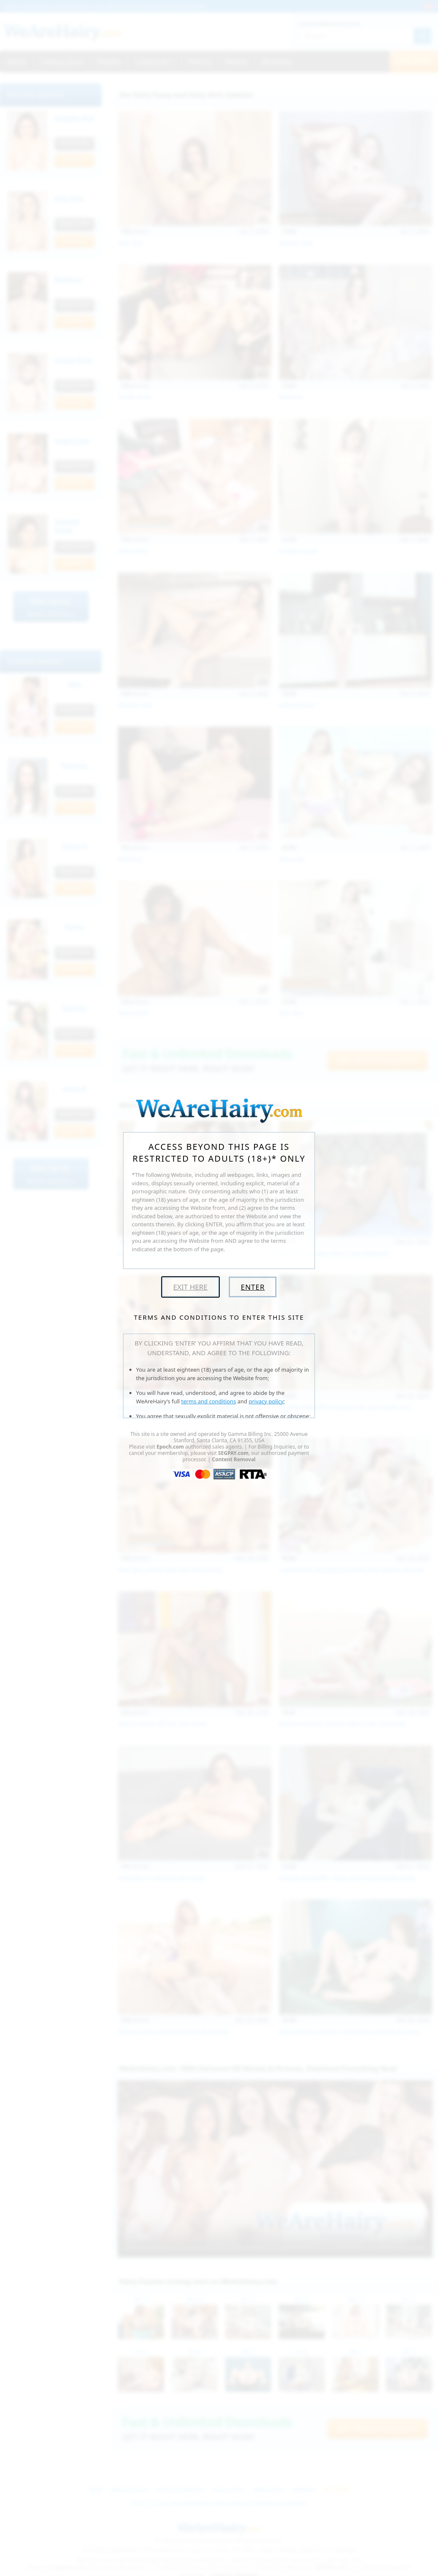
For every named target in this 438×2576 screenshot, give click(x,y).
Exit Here (190, 1287)
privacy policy (266, 1401)
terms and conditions (208, 1401)
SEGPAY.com (233, 1453)
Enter (253, 1287)
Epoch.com (170, 1447)
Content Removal (233, 1459)
